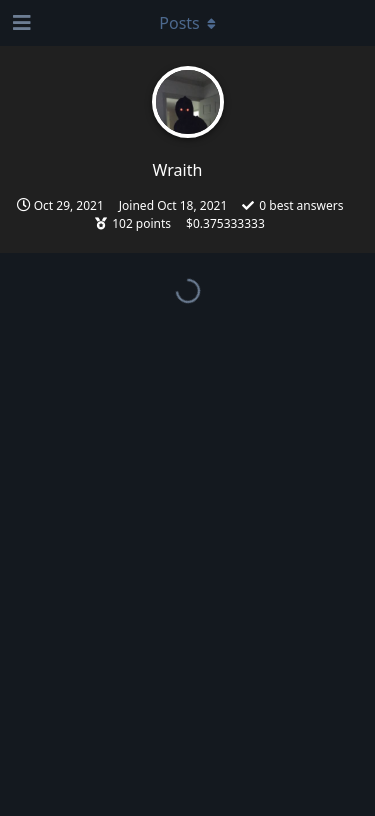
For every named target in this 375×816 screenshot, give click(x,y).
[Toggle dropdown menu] (188, 23)
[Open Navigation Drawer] (20, 23)
